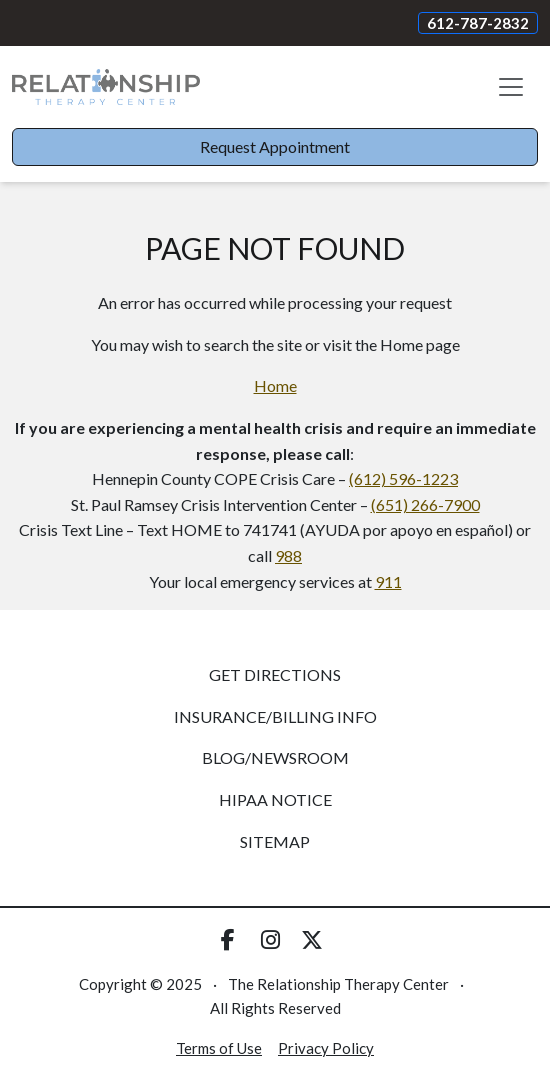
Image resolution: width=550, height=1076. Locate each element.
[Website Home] (106, 87)
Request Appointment (275, 146)
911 (388, 581)
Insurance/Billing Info (275, 716)
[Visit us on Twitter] (312, 940)
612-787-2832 (478, 23)
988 (288, 555)
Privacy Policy (326, 1048)
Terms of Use (219, 1048)
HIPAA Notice (275, 799)
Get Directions (275, 674)
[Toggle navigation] (511, 87)
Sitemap (275, 841)
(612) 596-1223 (403, 478)
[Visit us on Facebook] (228, 940)
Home (275, 385)
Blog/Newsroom (275, 757)
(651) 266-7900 (425, 504)
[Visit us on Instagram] (270, 940)
